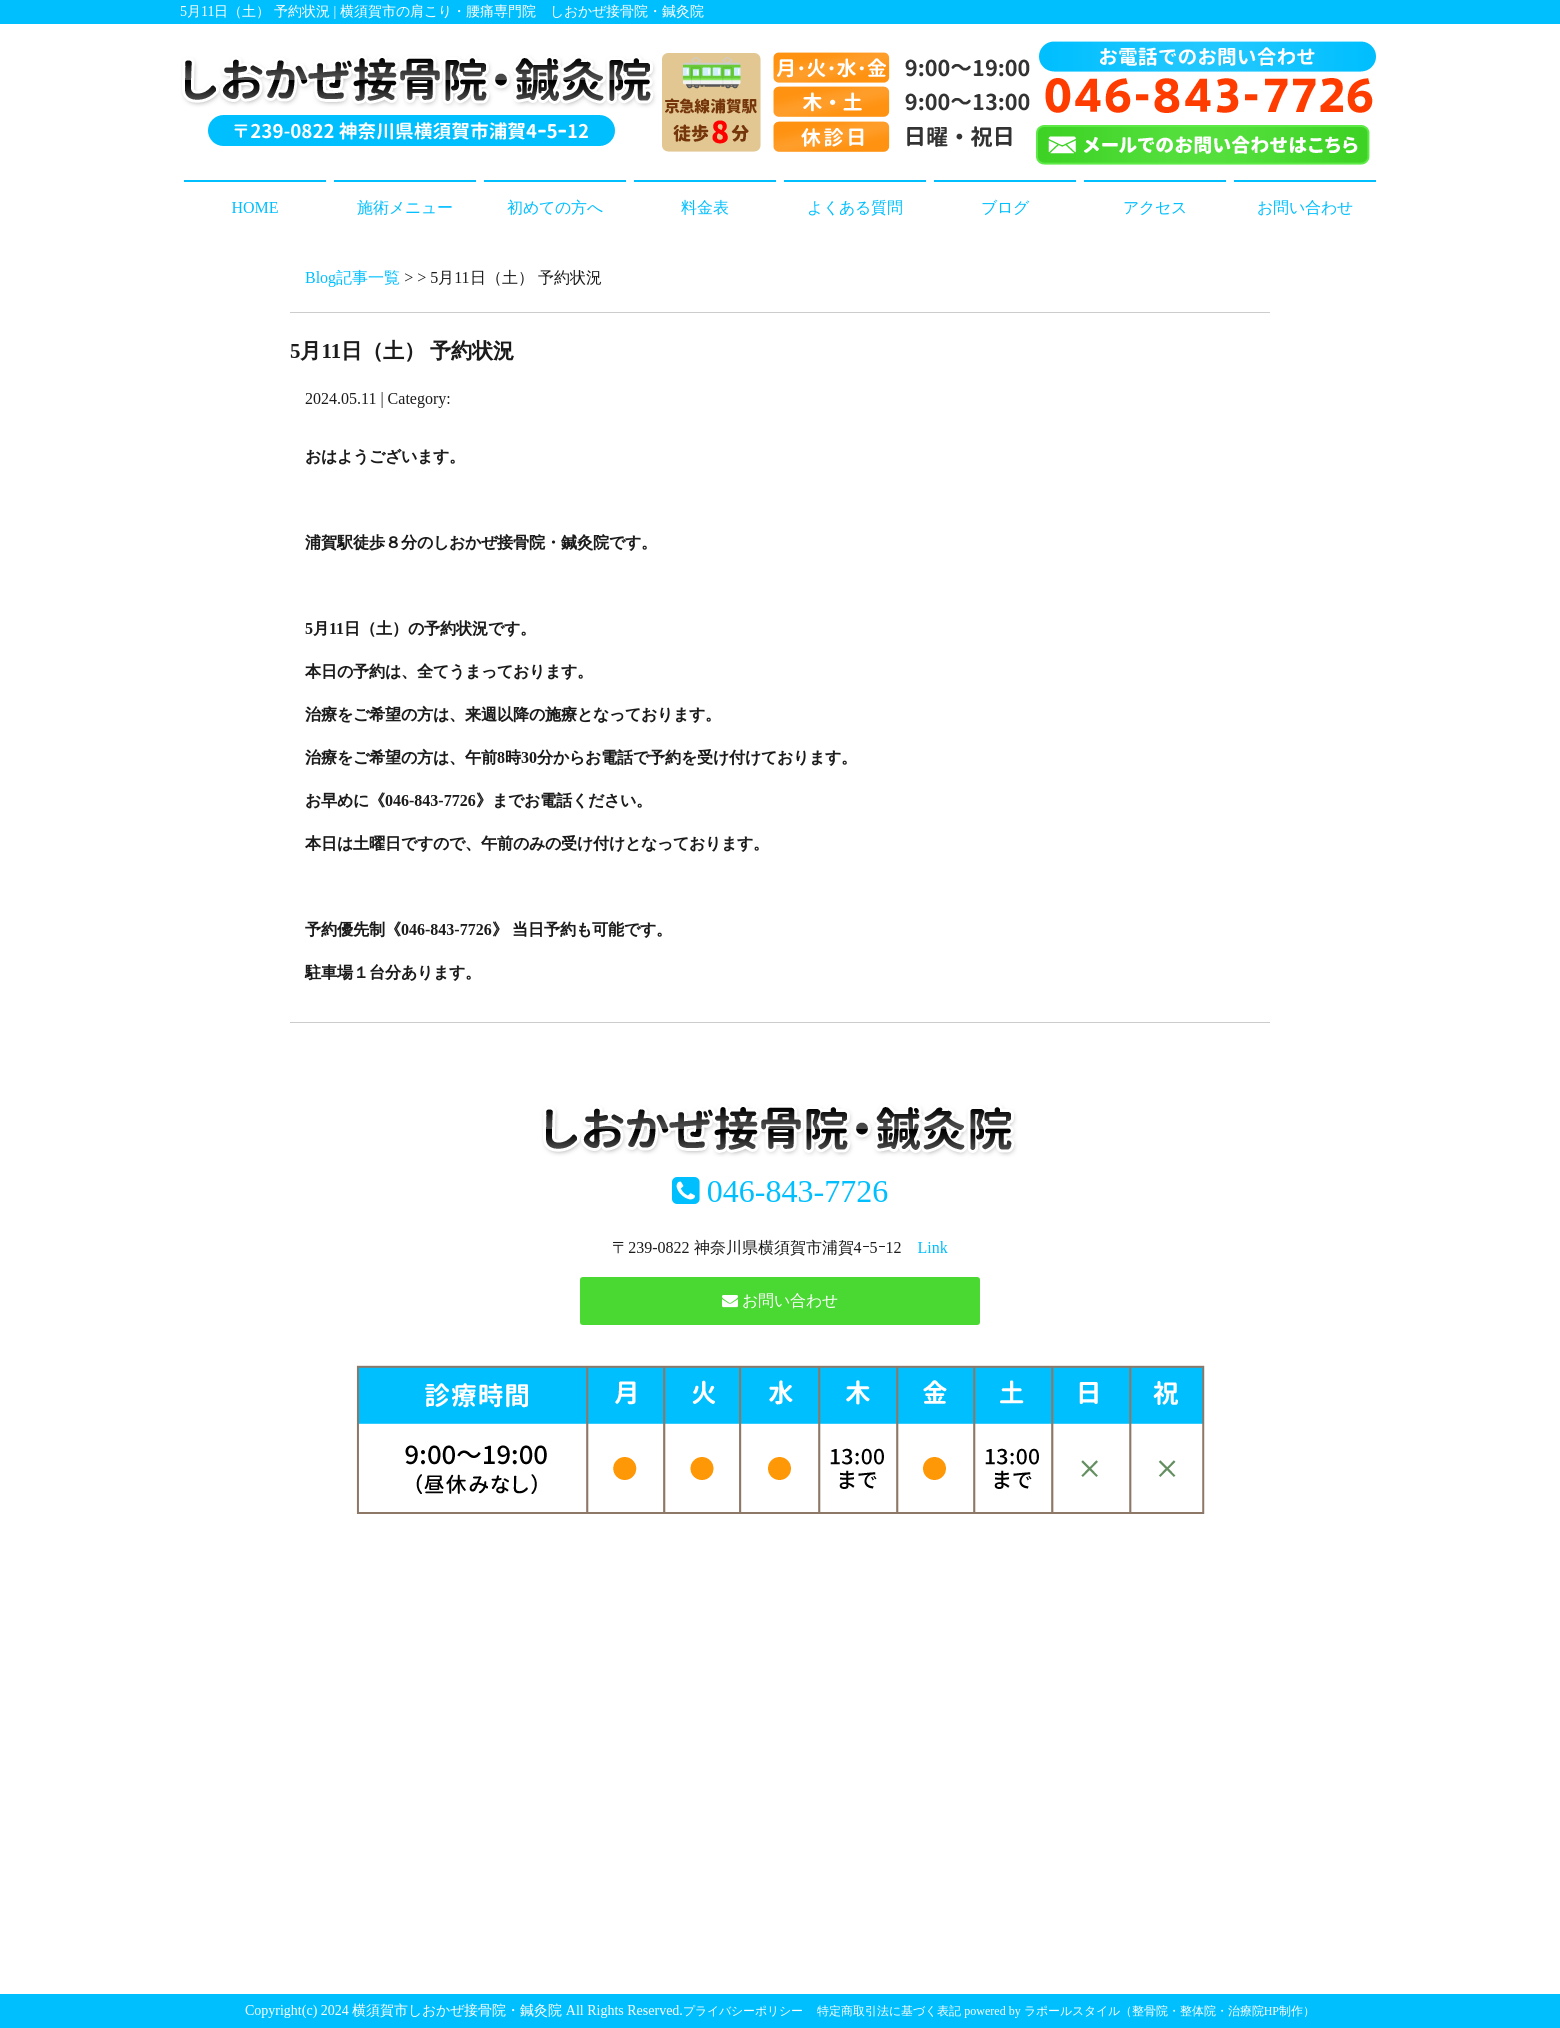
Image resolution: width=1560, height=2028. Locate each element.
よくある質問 (855, 207)
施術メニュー (405, 207)
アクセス (1155, 207)
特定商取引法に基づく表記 (889, 2011)
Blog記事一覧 (352, 277)
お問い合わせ (1305, 207)
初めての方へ (555, 207)
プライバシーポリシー (743, 2011)
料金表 (705, 207)
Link (933, 1247)
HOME (254, 207)
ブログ (1005, 207)
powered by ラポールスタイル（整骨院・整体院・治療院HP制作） (1139, 2011)
